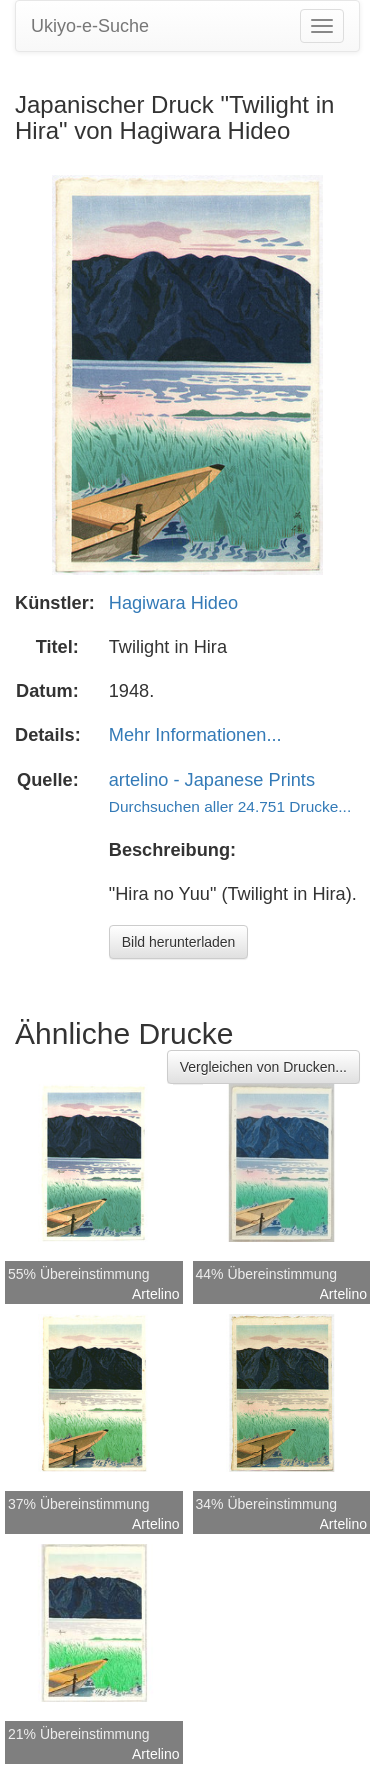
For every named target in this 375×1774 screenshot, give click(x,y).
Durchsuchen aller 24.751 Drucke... (230, 806)
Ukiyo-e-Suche (90, 26)
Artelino (155, 1294)
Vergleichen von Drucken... (263, 1067)
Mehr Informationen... (195, 735)
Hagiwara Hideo (173, 603)
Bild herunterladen (179, 942)
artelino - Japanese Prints (212, 780)
